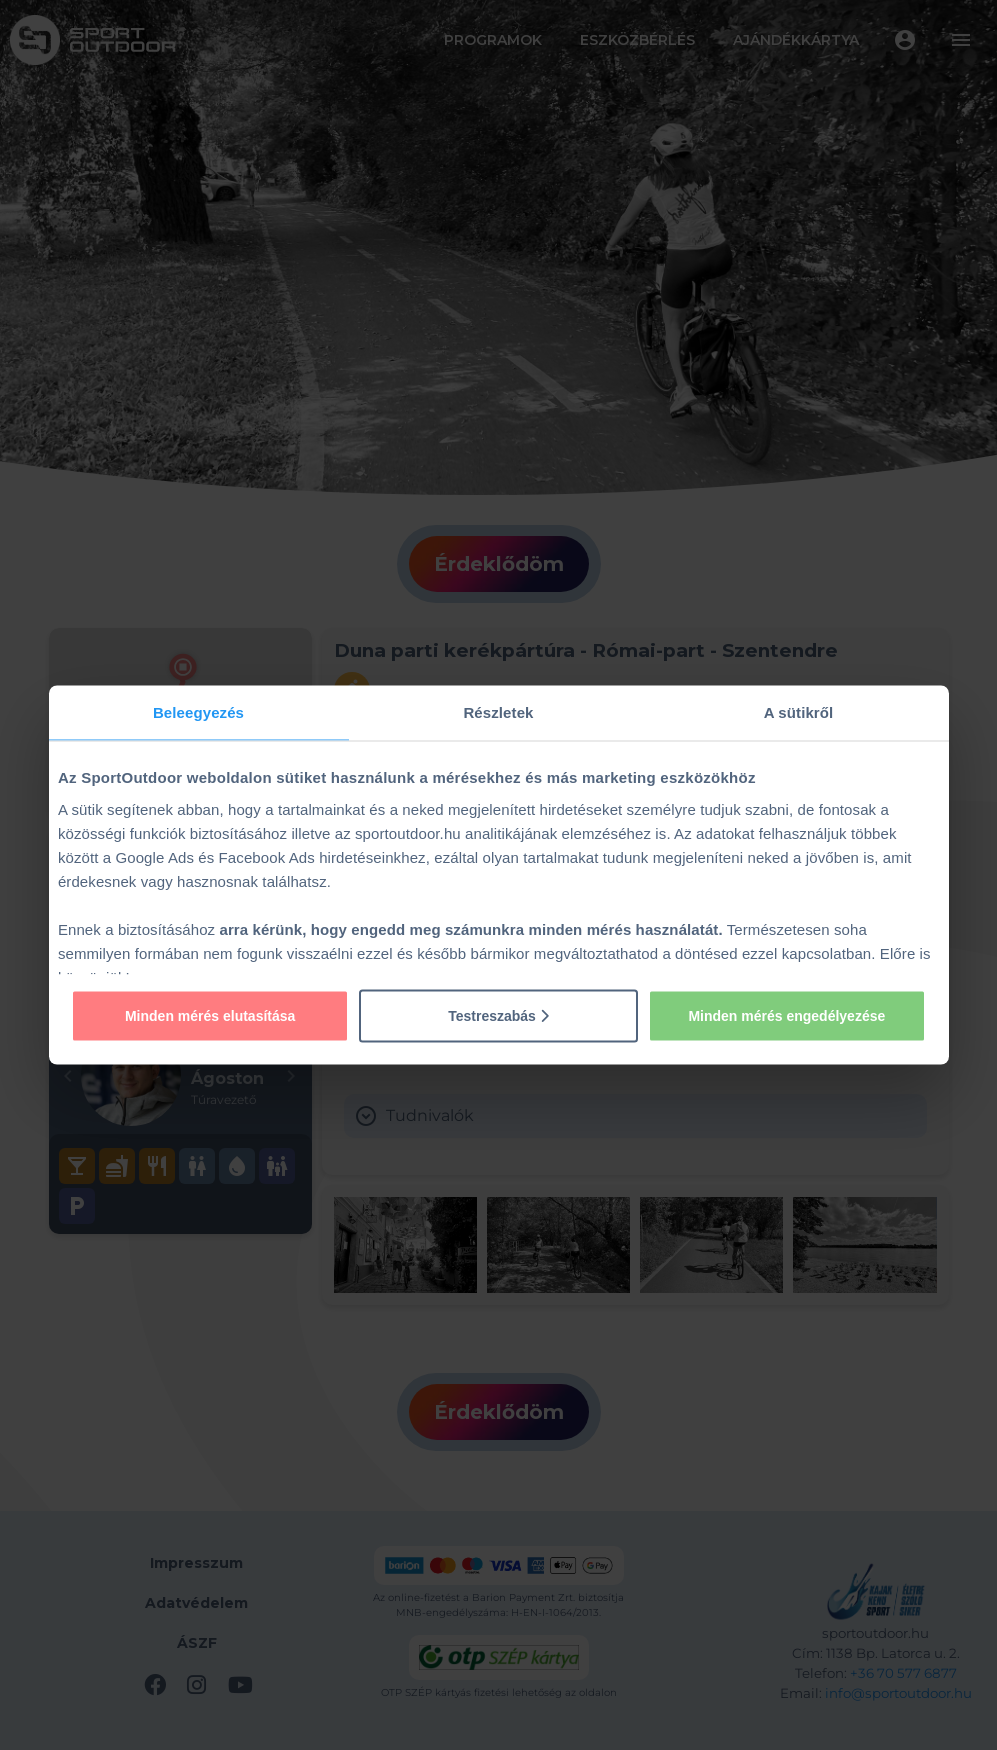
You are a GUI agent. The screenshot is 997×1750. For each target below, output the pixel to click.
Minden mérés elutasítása (210, 1015)
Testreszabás (498, 1015)
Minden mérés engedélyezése (786, 1015)
